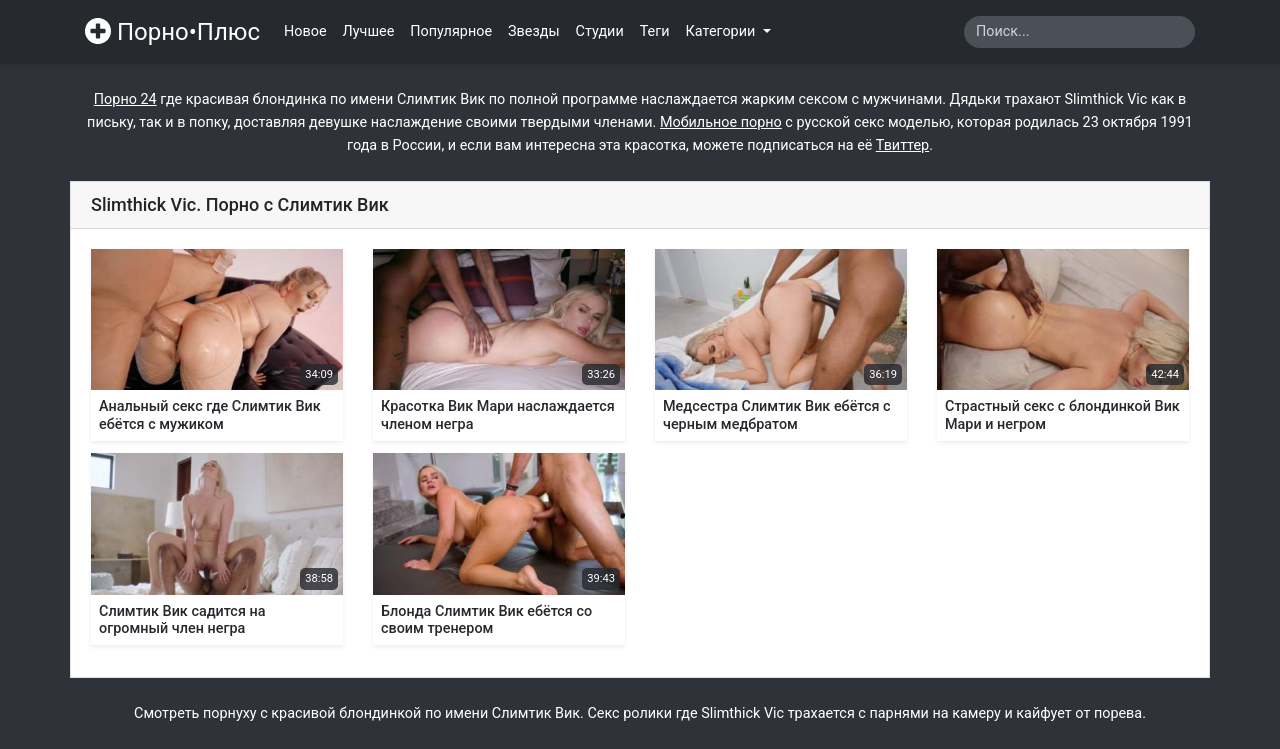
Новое (305, 31)
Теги (655, 31)
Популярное (451, 31)
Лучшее (369, 31)
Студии (600, 31)
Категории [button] (722, 31)
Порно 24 (125, 99)
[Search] (1079, 32)
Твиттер (902, 145)
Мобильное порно (721, 122)
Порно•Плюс (172, 32)
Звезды (534, 31)
